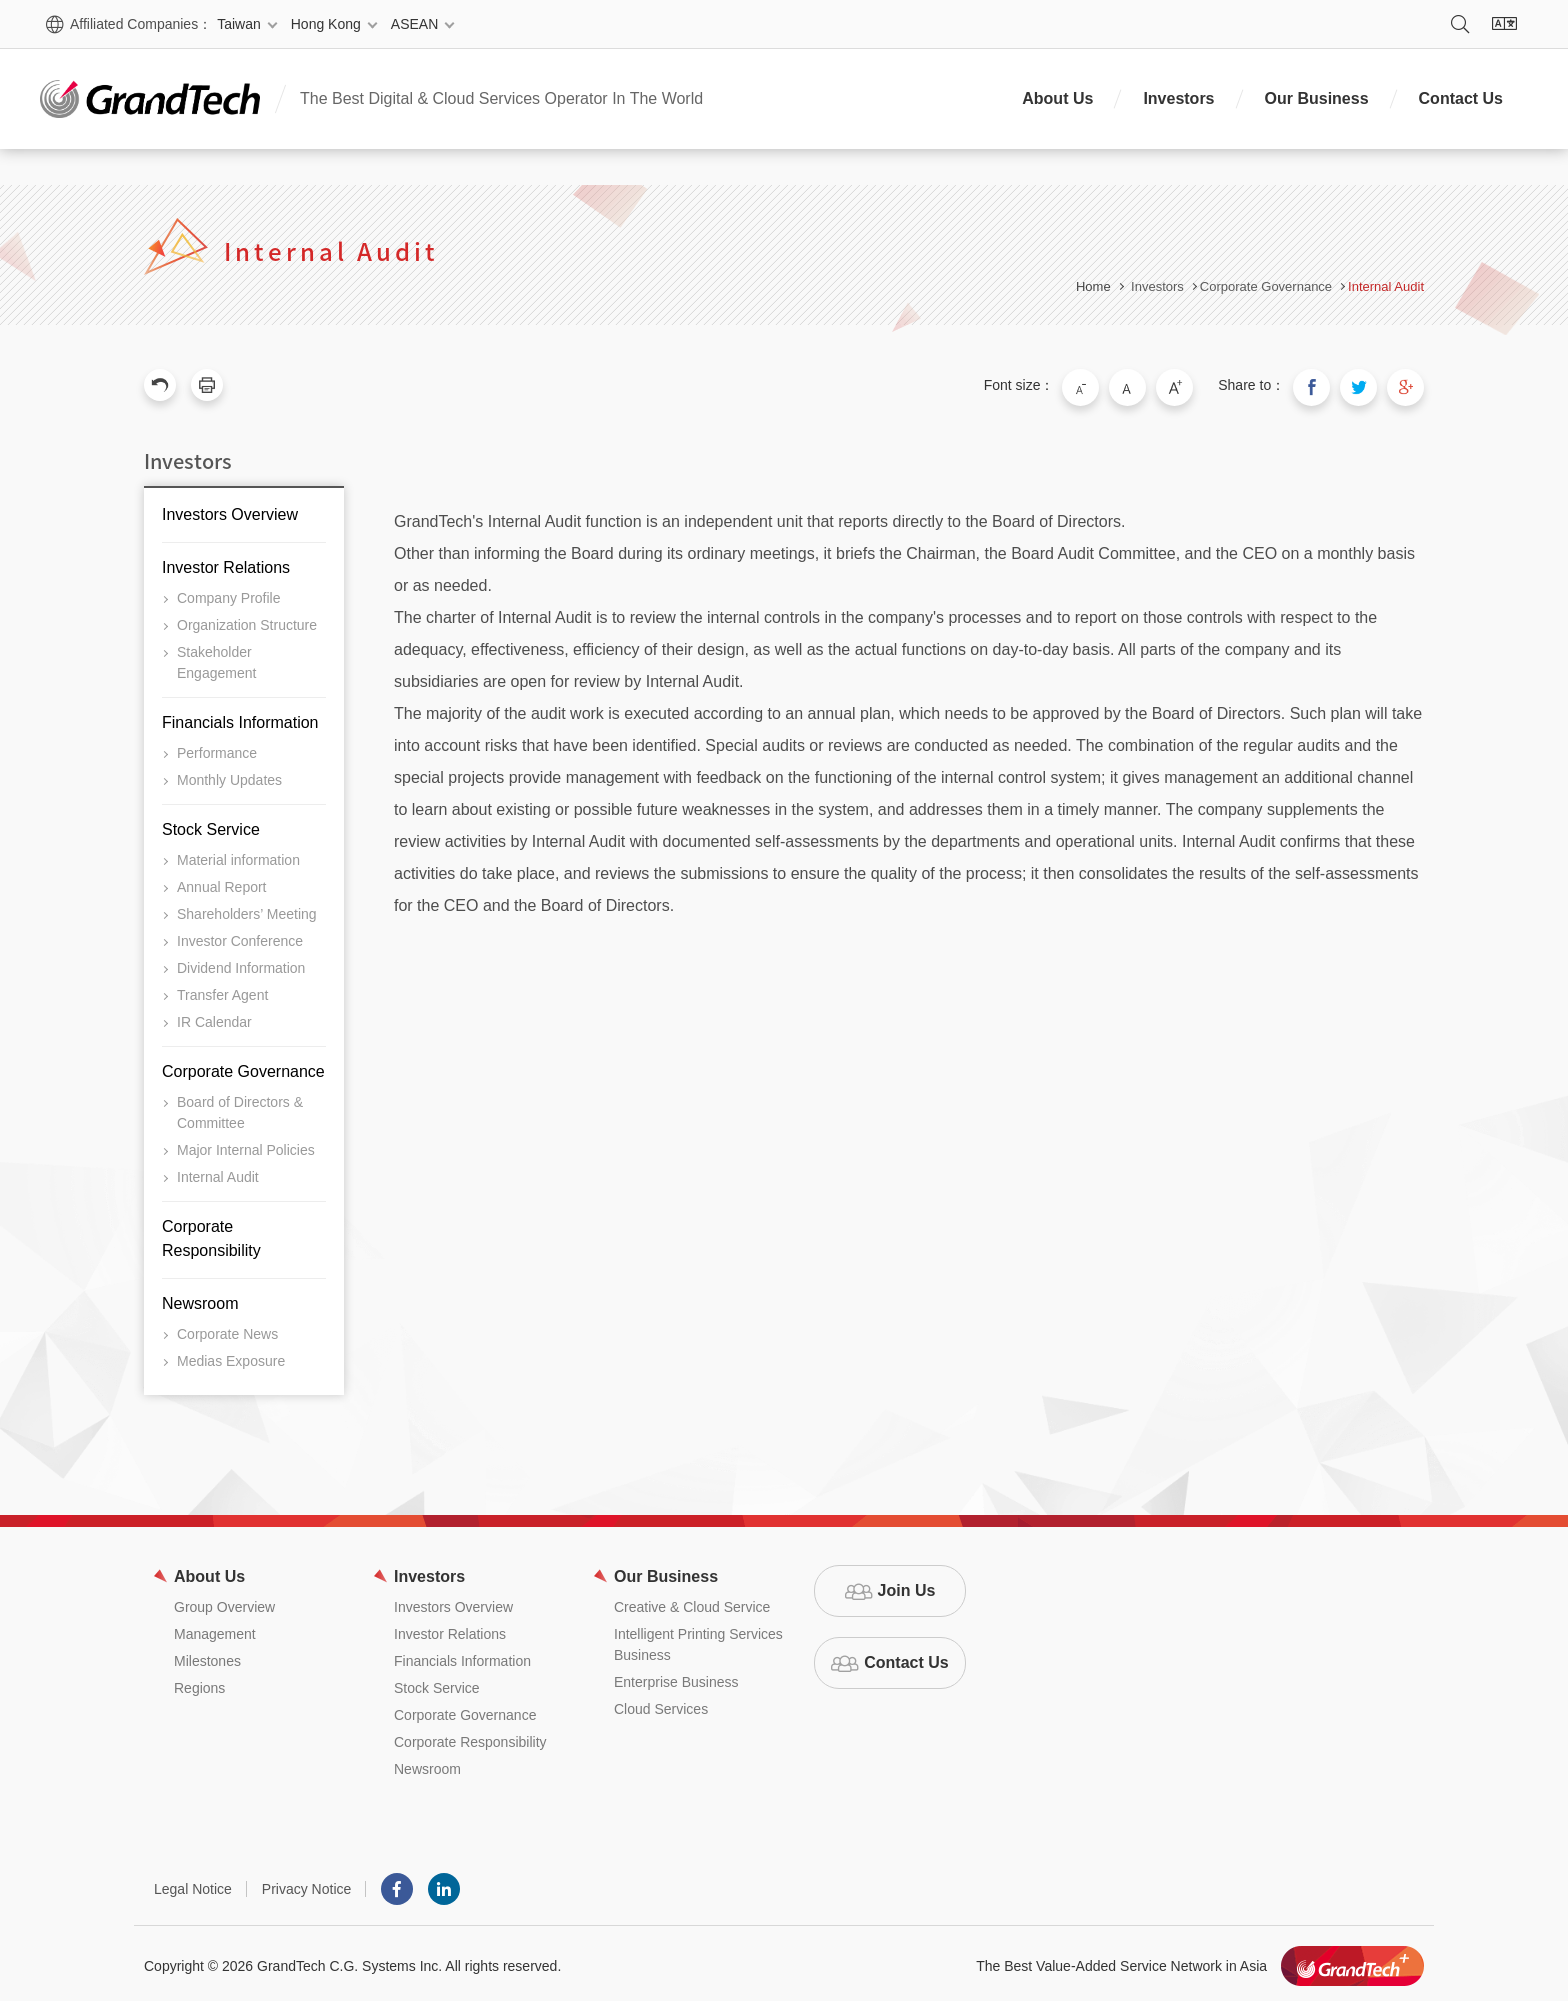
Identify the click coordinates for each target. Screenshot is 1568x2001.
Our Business (1317, 98)
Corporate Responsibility (211, 1233)
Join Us (907, 1585)
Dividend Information (241, 963)
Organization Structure (247, 620)
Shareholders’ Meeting (247, 909)
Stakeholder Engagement (216, 657)
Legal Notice (193, 1884)
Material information (238, 855)
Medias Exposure (231, 1356)
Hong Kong (326, 24)
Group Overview (224, 1602)
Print (207, 385)
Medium (1150, 385)
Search (1460, 24)
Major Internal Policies (246, 1145)
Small (1108, 385)
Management (215, 1629)
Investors (1178, 98)
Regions (199, 1683)
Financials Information (240, 717)
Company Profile (229, 593)
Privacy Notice (306, 1884)
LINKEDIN (444, 1884)
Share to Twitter (1366, 385)
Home (1093, 286)
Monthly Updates (229, 775)
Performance (217, 748)
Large (1192, 385)
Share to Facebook (1324, 385)
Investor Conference (240, 936)
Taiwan (239, 24)
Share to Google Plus (1408, 385)
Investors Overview (230, 509)
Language (1504, 24)
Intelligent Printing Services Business (698, 1639)
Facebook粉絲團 (397, 1884)
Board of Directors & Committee (240, 1107)
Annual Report (222, 882)
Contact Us (1461, 98)
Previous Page (160, 385)
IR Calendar (214, 1017)
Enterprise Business (676, 1677)
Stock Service (211, 824)
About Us (1057, 98)
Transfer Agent (222, 990)
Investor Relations (226, 562)
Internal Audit (1386, 286)
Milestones (207, 1656)
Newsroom (200, 1298)
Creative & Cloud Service (692, 1602)
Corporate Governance (243, 1066)
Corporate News (227, 1329)
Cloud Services (661, 1704)
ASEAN (414, 24)
